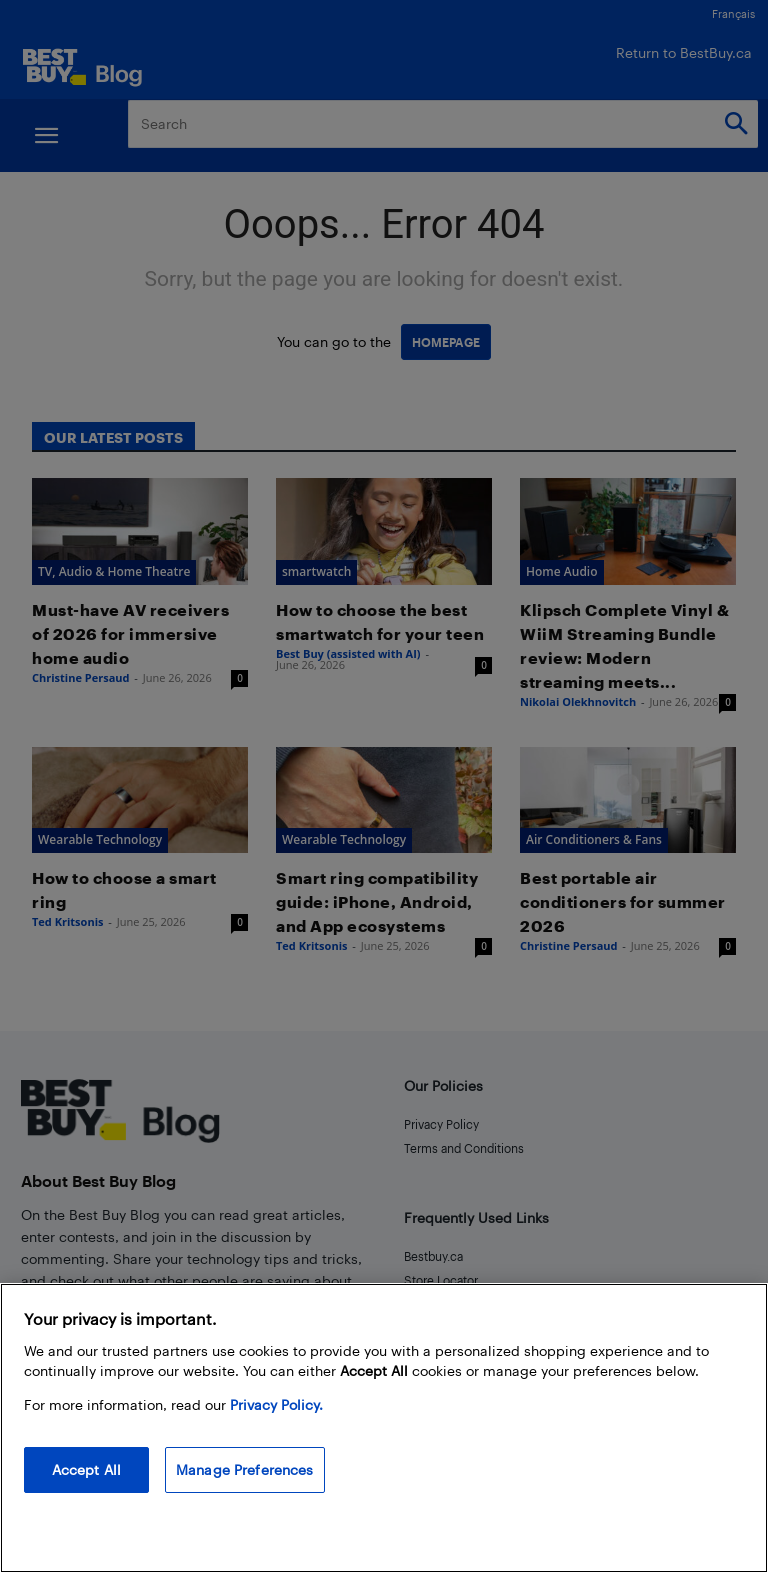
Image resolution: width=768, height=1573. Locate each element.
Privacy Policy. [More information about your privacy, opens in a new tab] (276, 1427)
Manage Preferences (245, 1492)
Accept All (86, 1492)
